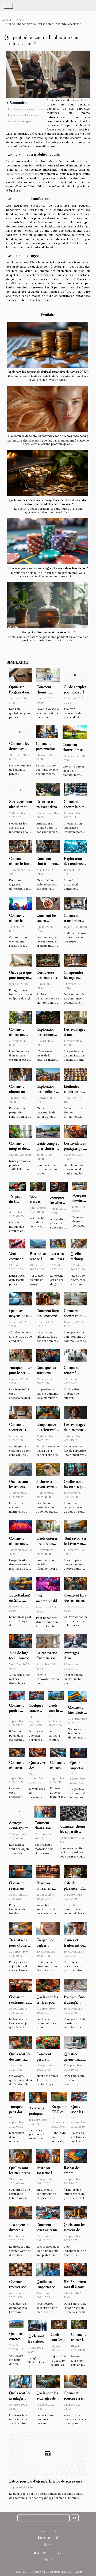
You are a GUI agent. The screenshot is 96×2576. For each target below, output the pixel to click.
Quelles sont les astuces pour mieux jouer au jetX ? (20, 1489)
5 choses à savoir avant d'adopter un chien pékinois (47, 1489)
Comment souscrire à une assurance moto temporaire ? (75, 2401)
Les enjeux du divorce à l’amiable (19, 2230)
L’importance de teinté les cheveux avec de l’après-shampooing (48, 436)
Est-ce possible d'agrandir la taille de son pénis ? (45, 2481)
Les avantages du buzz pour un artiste (74, 1429)
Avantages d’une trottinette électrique (71, 1660)
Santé (48, 2544)
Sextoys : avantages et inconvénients (19, 1828)
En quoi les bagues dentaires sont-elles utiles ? (47, 1948)
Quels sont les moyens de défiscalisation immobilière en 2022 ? (48, 372)
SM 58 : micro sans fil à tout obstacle (75, 2287)
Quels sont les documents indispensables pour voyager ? (20, 2062)
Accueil (6, 19)
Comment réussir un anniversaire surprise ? (18, 1891)
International (48, 2537)
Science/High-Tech (48, 2552)
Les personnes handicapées (23, 115)
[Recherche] (43, 2517)
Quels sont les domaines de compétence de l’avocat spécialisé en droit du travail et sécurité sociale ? (48, 502)
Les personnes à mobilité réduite (26, 109)
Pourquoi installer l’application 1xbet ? (59, 1205)
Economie (48, 2530)
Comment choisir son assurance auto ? (42, 1830)
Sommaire (18, 103)
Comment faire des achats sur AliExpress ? (75, 1600)
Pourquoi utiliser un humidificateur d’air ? (48, 632)
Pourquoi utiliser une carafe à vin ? (46, 1888)
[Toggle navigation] (8, 6)
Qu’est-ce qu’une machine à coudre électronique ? (75, 2062)
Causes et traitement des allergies (74, 1945)
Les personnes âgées (19, 121)
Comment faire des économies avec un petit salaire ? (47, 1318)
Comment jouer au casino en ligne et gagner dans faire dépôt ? (48, 568)
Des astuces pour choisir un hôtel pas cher (20, 1945)
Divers (20, 19)
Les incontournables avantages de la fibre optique (48, 1603)
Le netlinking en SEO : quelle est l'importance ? (19, 1603)
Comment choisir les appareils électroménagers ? (73, 1831)
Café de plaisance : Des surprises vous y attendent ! (75, 1891)
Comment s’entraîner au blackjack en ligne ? (19, 2005)
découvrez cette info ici (22, 173)
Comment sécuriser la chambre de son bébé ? (17, 1432)
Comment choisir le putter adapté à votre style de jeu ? (75, 752)
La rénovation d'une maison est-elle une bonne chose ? (47, 1660)
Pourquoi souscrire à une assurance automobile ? (47, 2175)
